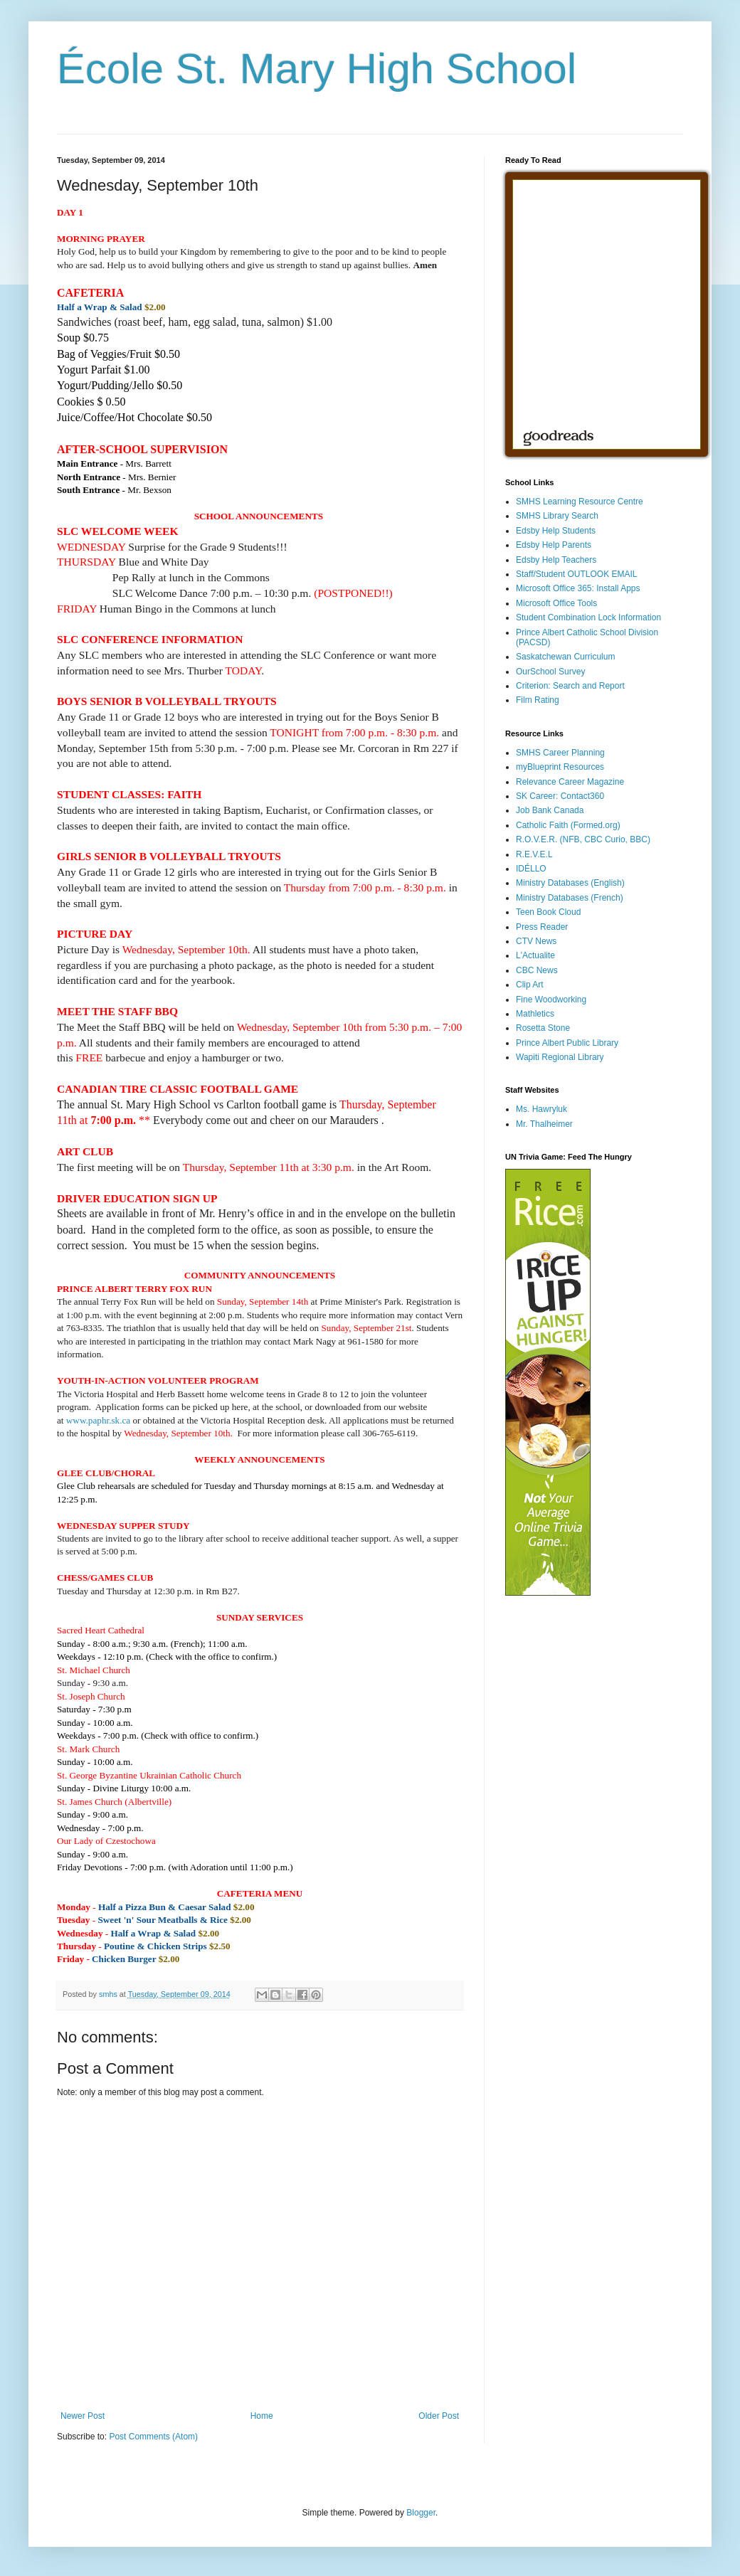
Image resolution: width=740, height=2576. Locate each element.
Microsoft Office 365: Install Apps (578, 588)
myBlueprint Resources (560, 767)
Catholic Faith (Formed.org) (568, 825)
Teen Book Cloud (548, 912)
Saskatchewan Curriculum (565, 657)
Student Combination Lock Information (588, 617)
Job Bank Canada (549, 810)
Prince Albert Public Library (567, 1043)
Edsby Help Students (556, 531)
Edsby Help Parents (553, 545)
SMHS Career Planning (560, 753)
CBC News (537, 970)
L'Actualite (535, 955)
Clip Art (530, 985)
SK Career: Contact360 (560, 796)
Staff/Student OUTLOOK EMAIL (577, 574)
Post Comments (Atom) (153, 2437)
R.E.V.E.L (534, 854)
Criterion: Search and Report (570, 686)
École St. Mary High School (316, 68)
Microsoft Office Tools (556, 603)
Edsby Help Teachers (556, 560)
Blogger (420, 2513)
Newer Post (82, 2416)
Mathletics (535, 1014)
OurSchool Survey (550, 672)
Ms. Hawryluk (541, 1109)
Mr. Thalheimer (544, 1124)
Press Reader (542, 927)
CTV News (536, 941)
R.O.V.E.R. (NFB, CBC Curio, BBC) (583, 839)
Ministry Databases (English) (570, 883)
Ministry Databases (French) (569, 898)
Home (261, 2416)
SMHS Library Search (557, 516)
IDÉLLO (531, 869)
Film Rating (537, 700)
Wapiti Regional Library (560, 1057)
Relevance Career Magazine (570, 782)
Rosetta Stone (543, 1028)
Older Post (438, 2416)
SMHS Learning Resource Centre (579, 502)
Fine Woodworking (551, 1000)
